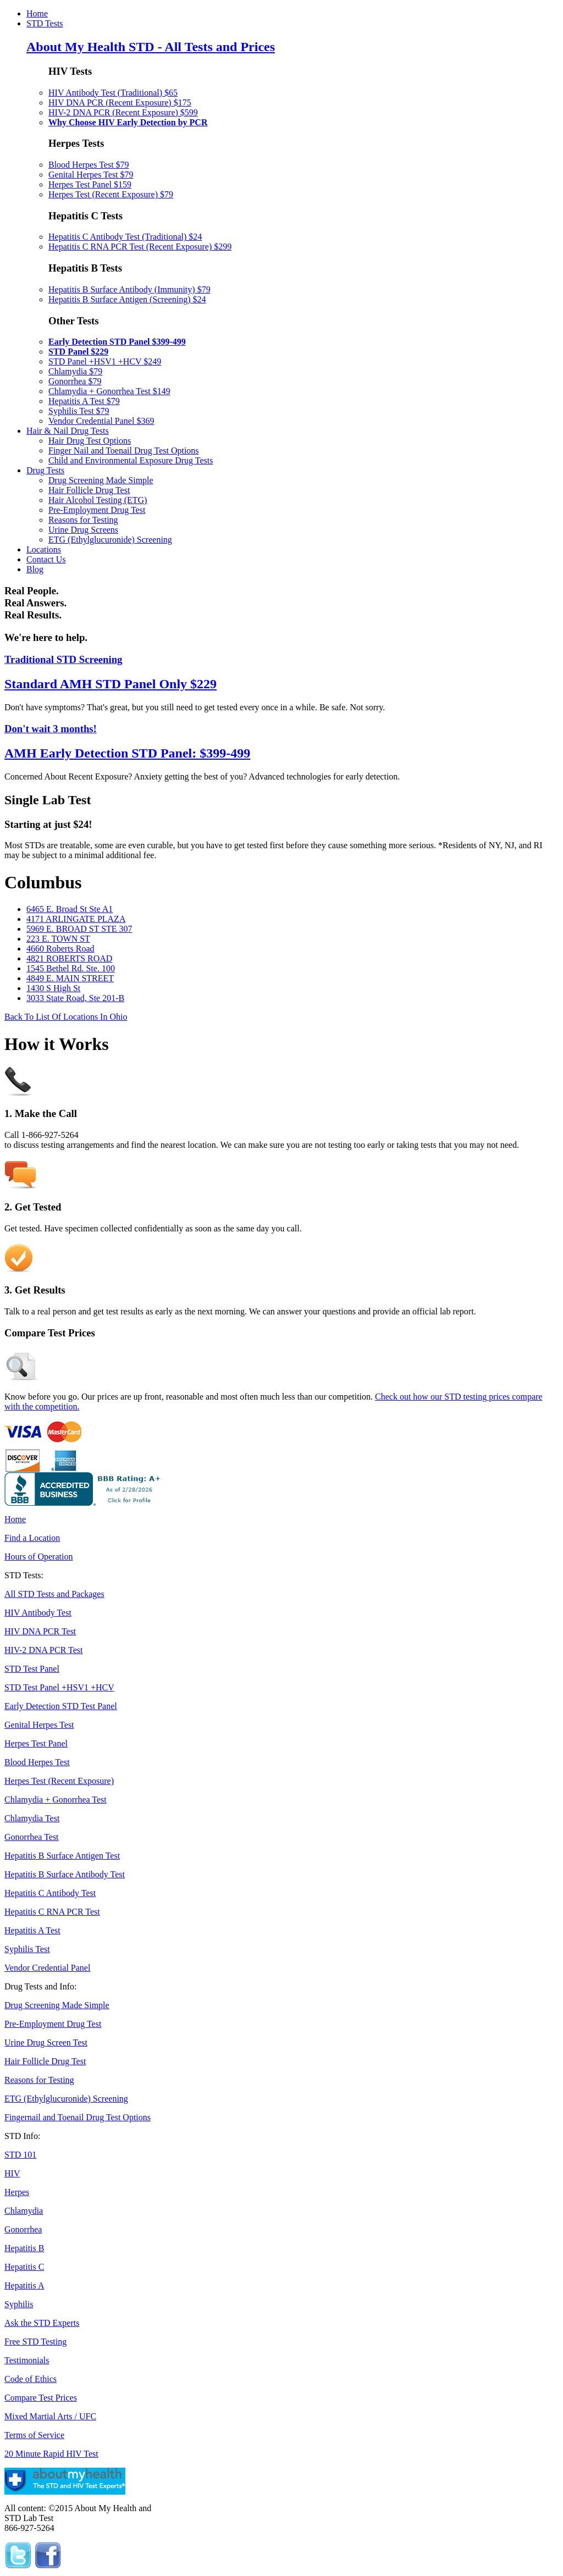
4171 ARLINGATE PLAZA (75, 919)
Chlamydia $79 (75, 371)
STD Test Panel (31, 1668)
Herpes (16, 2192)
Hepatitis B (24, 2248)
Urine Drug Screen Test (45, 2042)
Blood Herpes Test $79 (88, 164)
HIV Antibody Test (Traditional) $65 (113, 92)
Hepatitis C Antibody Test (50, 1893)
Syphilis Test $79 (78, 411)
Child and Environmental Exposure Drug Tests (130, 460)
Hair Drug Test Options (89, 440)
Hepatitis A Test (32, 1930)
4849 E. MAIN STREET (70, 978)
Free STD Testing (35, 2341)
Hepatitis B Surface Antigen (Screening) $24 (127, 299)
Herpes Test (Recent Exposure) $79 (110, 194)
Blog (34, 569)
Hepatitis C (24, 2266)
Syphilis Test (27, 1949)
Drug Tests (45, 470)
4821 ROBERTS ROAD (69, 958)
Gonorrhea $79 (74, 381)
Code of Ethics (30, 2379)
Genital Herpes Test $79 (91, 174)
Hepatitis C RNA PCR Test (52, 1911)
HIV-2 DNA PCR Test (43, 1650)
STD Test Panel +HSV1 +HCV (59, 1687)
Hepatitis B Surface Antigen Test (62, 1855)
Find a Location (32, 1538)
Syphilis (18, 2304)
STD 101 (20, 2154)
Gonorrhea (23, 2229)
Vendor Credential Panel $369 (101, 420)
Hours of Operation (38, 1556)
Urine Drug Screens (83, 529)
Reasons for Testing (83, 519)
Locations (43, 549)
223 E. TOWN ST (58, 938)
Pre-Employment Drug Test (96, 510)
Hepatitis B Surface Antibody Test (64, 1874)
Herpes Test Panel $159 (89, 184)
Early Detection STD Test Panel (60, 1706)
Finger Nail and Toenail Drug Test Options (123, 450)
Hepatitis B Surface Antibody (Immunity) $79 (129, 289)
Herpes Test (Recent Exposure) (59, 1780)
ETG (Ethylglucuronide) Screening (110, 539)
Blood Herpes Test (37, 1762)
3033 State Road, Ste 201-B (75, 998)
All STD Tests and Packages (54, 1594)
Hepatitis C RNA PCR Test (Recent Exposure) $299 (139, 246)
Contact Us (46, 559)
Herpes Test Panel (36, 1743)
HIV (12, 2173)
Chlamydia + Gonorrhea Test (55, 1799)
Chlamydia (23, 2210)
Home (37, 13)
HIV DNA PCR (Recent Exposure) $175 (119, 102)
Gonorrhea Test (31, 1837)
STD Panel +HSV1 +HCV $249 (104, 361)
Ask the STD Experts (41, 2323)
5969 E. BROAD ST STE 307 (79, 928)
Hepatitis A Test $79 (84, 401)
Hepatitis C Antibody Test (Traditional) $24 (125, 236)
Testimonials (26, 2360)
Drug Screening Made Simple (100, 480)
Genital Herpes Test (39, 1724)
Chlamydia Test (31, 1818)
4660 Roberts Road (60, 948)
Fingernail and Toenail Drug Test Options (77, 2117)
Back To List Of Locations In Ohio (65, 1016)
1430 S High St (53, 988)
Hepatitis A (24, 2285)
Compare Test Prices (40, 2397)
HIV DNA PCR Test (40, 1631)
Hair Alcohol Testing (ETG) (97, 500)
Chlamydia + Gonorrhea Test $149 (109, 391)
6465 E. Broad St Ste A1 (69, 909)
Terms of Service (34, 2435)
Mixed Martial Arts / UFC (50, 2416)
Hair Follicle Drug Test (89, 490)
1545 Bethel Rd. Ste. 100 (70, 968)
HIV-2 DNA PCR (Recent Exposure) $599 (123, 112)
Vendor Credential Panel (47, 1967)
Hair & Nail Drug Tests (67, 430)
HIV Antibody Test (37, 1612)
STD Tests (44, 23)
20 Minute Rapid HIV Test (51, 2453)
